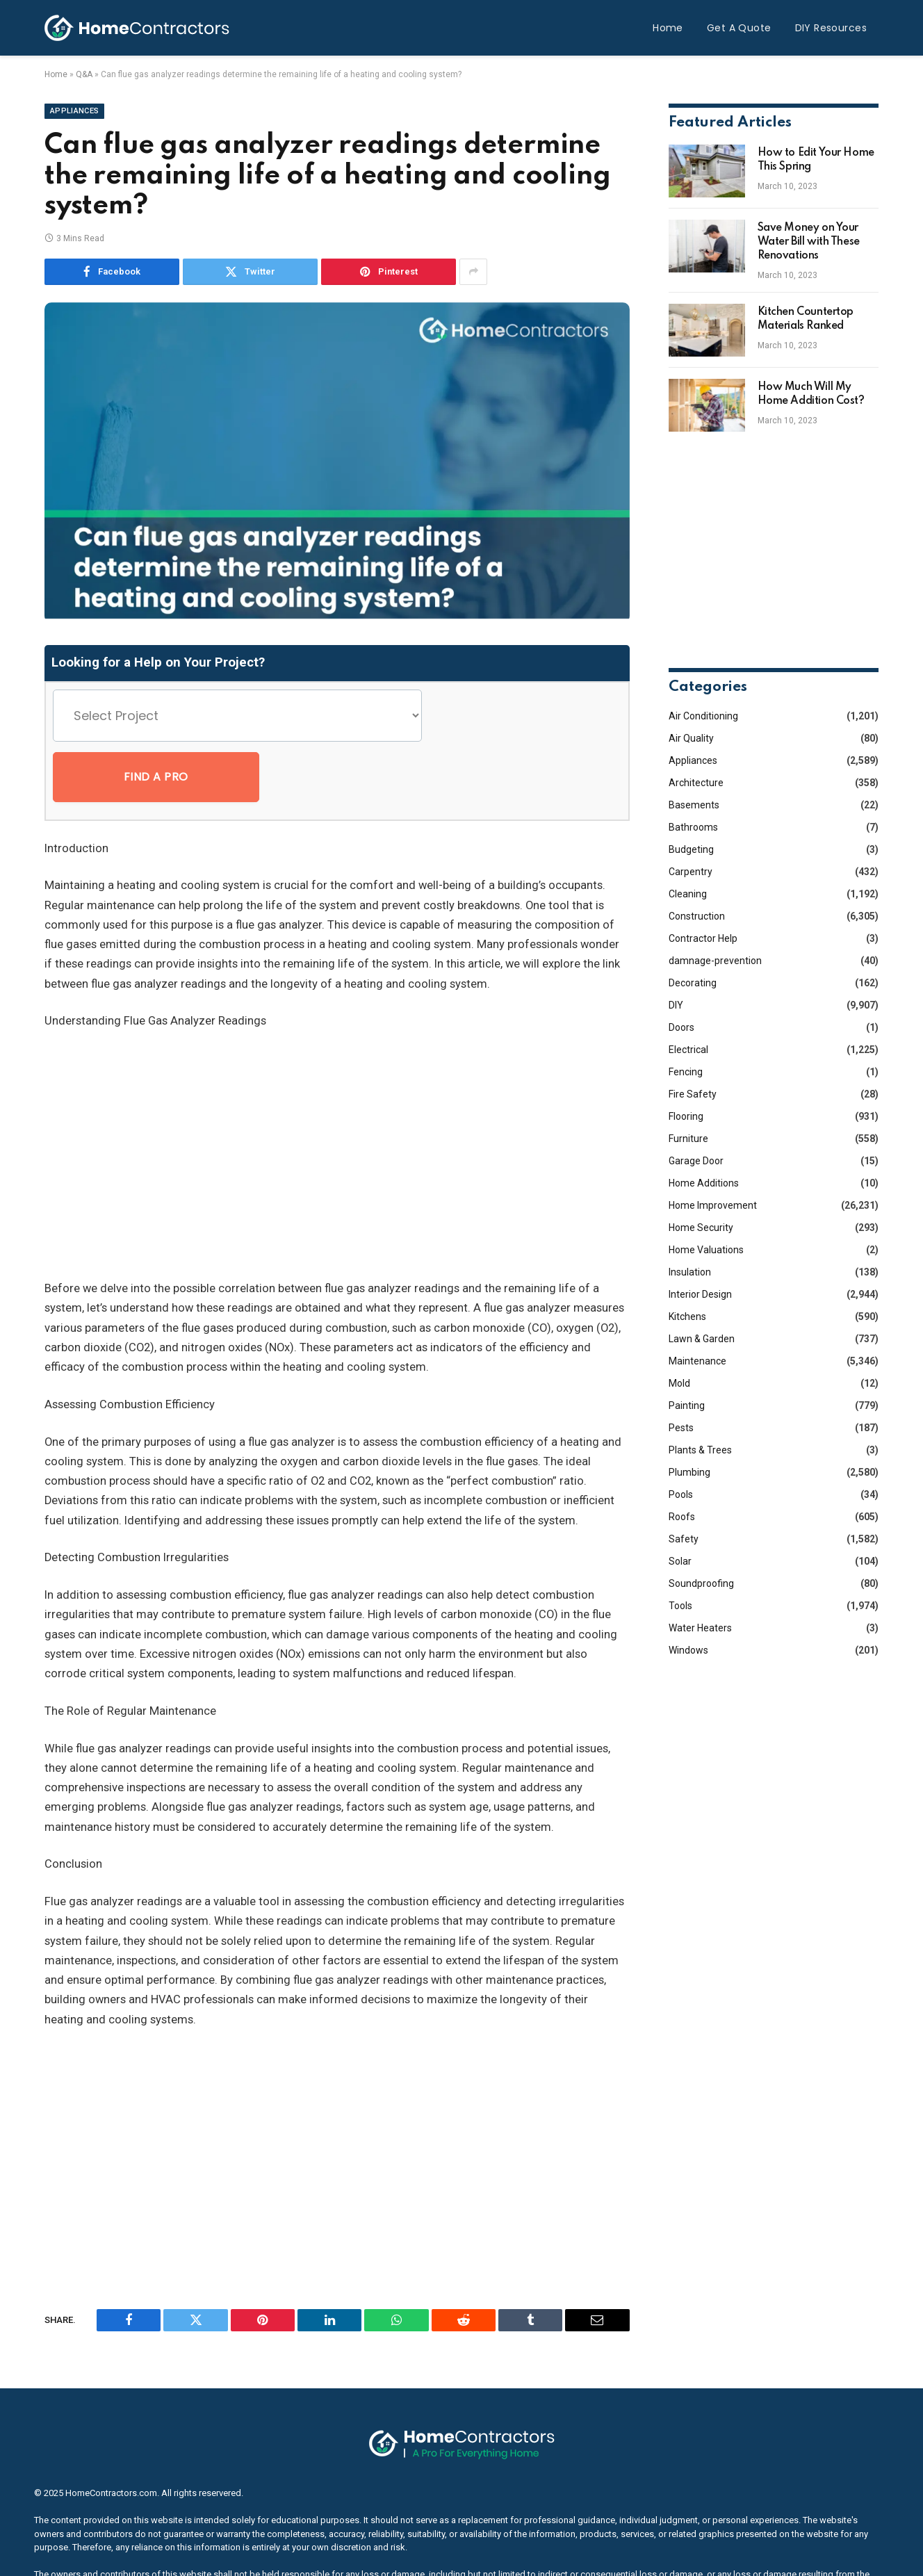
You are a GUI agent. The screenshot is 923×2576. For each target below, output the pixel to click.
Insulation (690, 1272)
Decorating (693, 982)
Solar (680, 1561)
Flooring (686, 1116)
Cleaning (688, 893)
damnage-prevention (715, 960)
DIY (676, 1005)
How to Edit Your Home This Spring (816, 159)
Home (668, 28)
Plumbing (689, 1472)
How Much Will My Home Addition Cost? (811, 394)
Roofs (682, 1516)
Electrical (688, 1049)
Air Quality (691, 738)
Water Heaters (700, 1627)
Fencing (686, 1071)
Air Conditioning (703, 716)
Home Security (701, 1227)
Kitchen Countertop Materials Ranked (805, 319)
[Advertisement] (337, 1094)
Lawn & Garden (702, 1338)
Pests (681, 1427)
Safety (684, 1538)
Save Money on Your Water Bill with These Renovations (809, 241)
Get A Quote (739, 28)
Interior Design (700, 1294)
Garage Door (696, 1160)
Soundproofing (701, 1583)
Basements (694, 804)
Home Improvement (713, 1205)
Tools (680, 1605)
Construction (697, 916)
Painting (687, 1405)
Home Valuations (706, 1249)
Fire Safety (693, 1094)
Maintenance (697, 1361)
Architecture (696, 782)
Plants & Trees (700, 1450)
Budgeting (691, 849)
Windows (688, 1650)
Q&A (84, 74)
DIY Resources (831, 28)
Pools (681, 1494)
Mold (679, 1383)
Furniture (688, 1138)
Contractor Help (703, 938)
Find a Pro (502, 716)
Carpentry (690, 871)
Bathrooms (693, 827)
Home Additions (704, 1183)
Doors (681, 1027)
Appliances (74, 110)
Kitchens (687, 1316)
